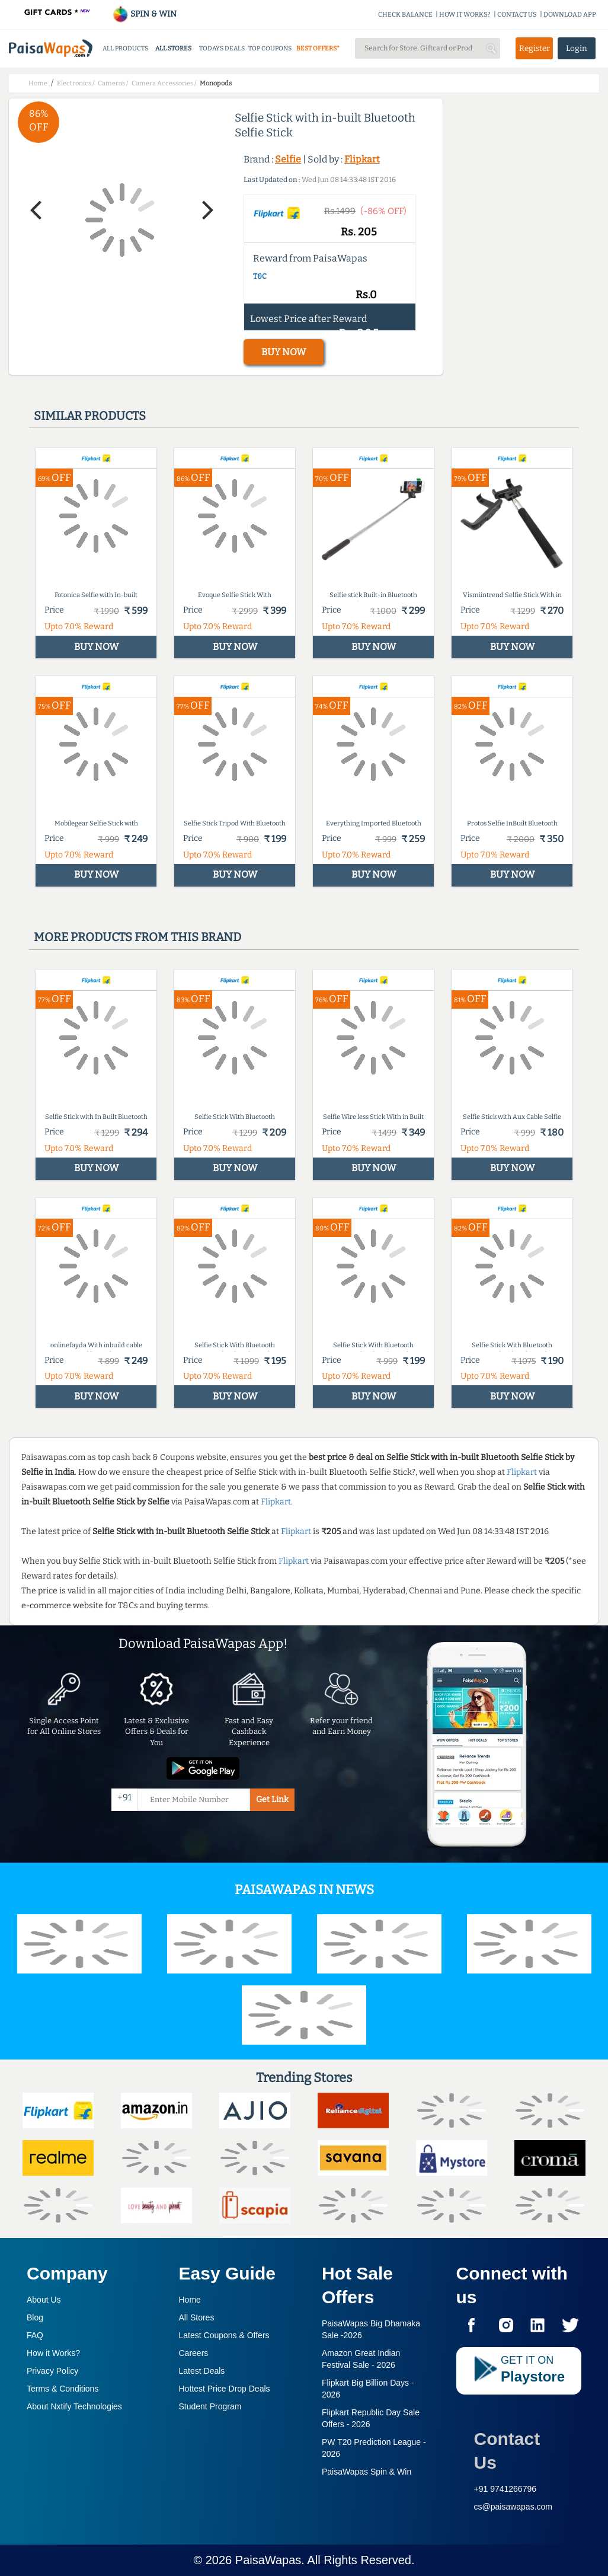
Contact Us (507, 2450)
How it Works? (53, 2353)
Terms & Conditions (62, 2388)
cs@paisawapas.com (513, 2506)
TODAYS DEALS (222, 48)
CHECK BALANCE (405, 14)
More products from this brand (137, 937)
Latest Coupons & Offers (224, 2335)
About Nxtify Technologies (74, 2406)
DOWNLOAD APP (569, 14)
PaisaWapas (268, 2560)
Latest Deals (202, 2371)
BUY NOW (283, 352)
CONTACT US (517, 14)
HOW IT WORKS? (465, 14)
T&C (260, 276)
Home (190, 2299)
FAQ (35, 2335)
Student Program (210, 2406)
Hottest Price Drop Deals (224, 2388)
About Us (44, 2299)
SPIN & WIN (144, 14)
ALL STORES (173, 48)
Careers (194, 2353)
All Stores (197, 2317)
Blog (35, 2317)
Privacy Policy (52, 2371)
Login (576, 48)
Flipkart (362, 159)
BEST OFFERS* (318, 48)
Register (534, 48)
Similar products (90, 416)
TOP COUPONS (270, 48)
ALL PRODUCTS (125, 48)
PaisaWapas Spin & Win (366, 2471)
